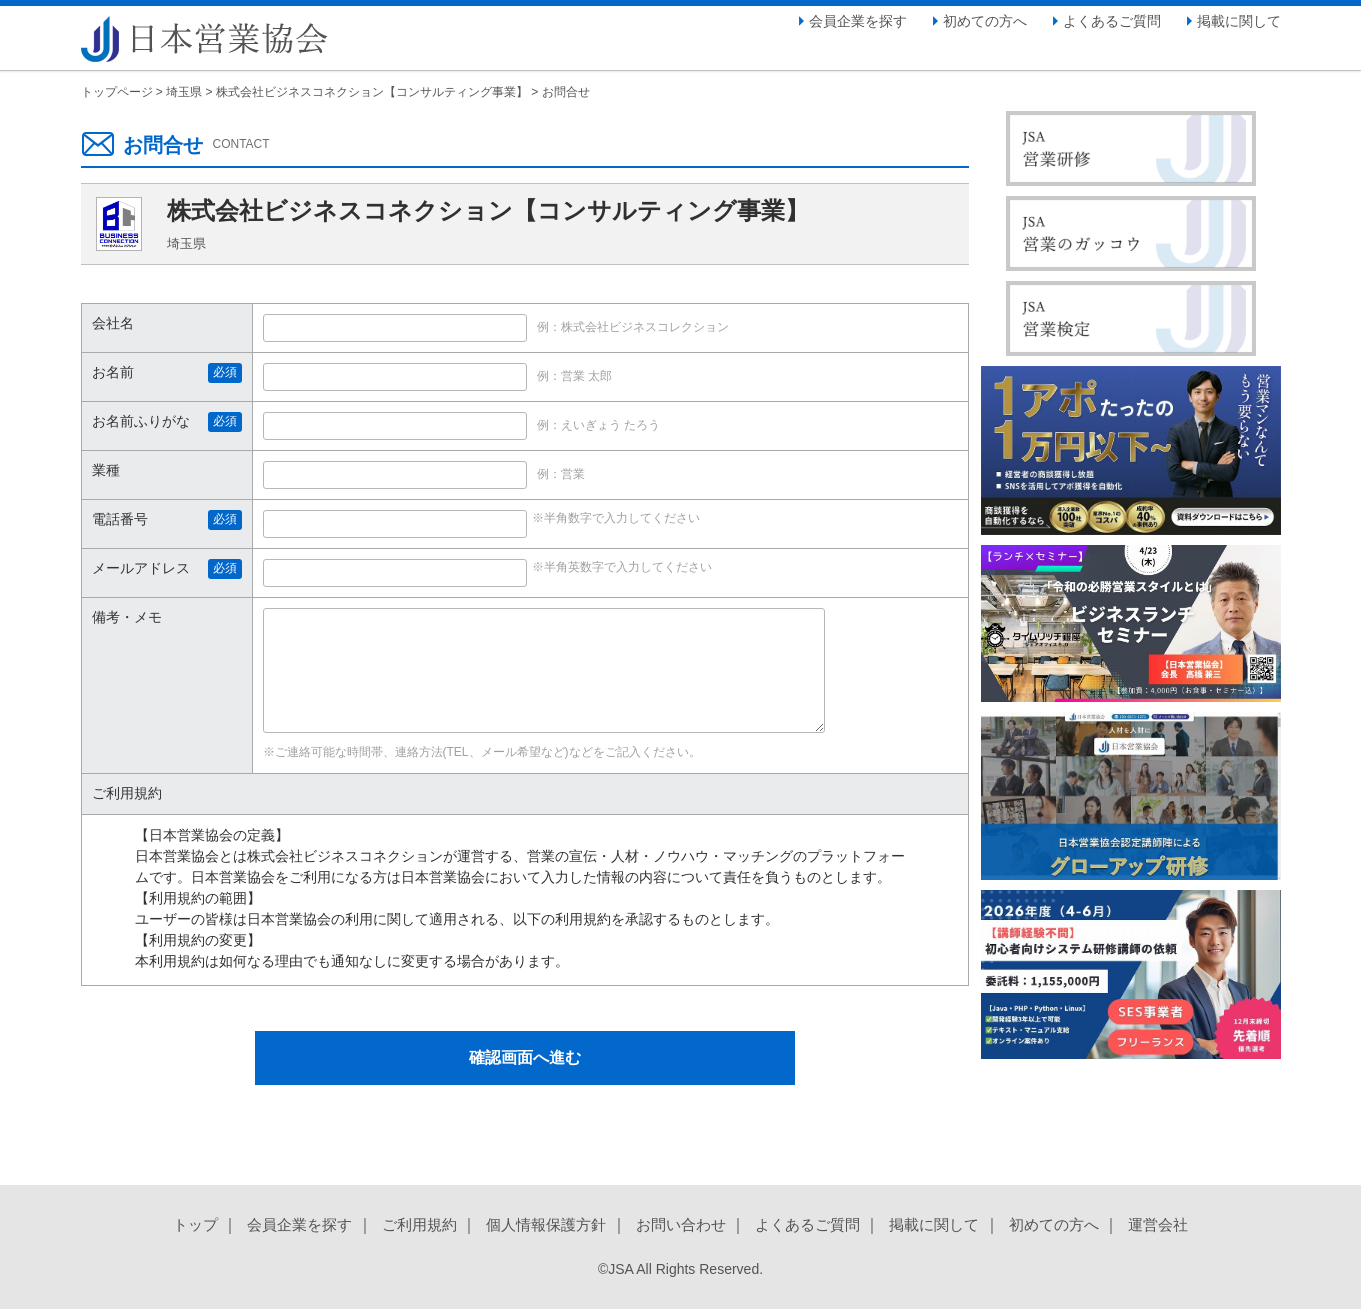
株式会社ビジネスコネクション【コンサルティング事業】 (372, 92)
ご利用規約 (419, 1224)
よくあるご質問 (1112, 21)
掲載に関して (1239, 21)
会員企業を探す (858, 21)
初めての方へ (985, 21)
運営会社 (1158, 1224)
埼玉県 (184, 92)
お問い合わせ (681, 1224)
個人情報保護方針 (546, 1224)
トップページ (117, 92)
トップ (195, 1224)
